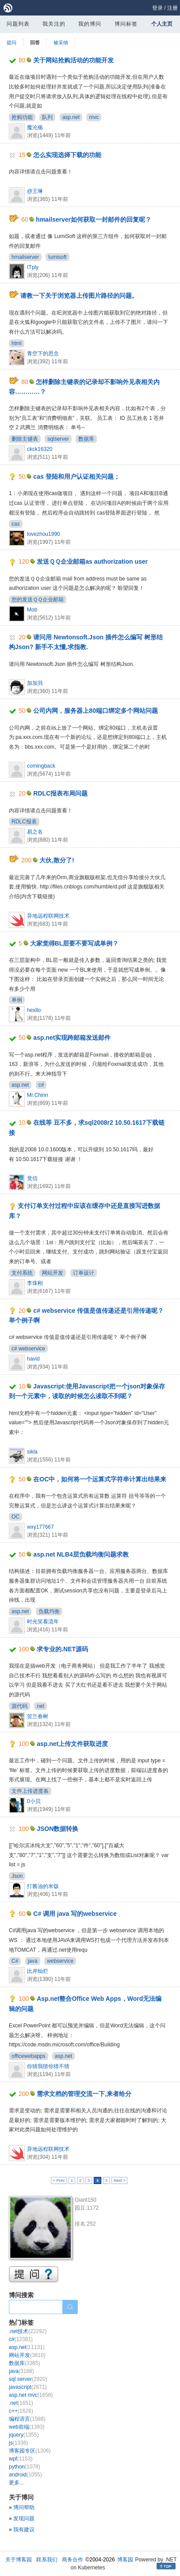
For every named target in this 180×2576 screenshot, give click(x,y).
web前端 (27, 2427)
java (33, 1961)
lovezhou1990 (43, 534)
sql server (28, 2379)
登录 (157, 8)
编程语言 (27, 2419)
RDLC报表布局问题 (60, 793)
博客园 (125, 2560)
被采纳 (61, 42)
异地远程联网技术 (48, 916)
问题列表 (18, 24)
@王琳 (35, 191)
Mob (32, 610)
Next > (119, 2180)
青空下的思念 (43, 353)
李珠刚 (35, 1283)
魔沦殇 (35, 127)
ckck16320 (39, 449)
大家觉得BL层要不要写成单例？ (74, 943)
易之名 (35, 832)
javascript (27, 2387)
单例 (16, 1000)
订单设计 (83, 1273)
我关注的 (53, 24)
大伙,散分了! (56, 860)
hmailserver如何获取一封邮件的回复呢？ (93, 219)
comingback (41, 766)
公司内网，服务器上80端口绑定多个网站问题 (95, 710)
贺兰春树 (37, 1716)
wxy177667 (40, 1527)
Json (17, 1876)
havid (33, 1359)
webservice (60, 1961)
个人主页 (161, 24)
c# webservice (28, 1349)
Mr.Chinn (37, 1095)
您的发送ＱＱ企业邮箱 (37, 599)
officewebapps (28, 2056)
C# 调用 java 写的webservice (74, 1913)
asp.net (71, 117)
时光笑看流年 (43, 1622)
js (18, 2443)
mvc (94, 117)
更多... (16, 2483)
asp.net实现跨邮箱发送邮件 (72, 1037)
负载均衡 (49, 1611)
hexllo (34, 1010)
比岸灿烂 (37, 1971)
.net (21, 2403)
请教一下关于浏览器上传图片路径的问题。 (79, 295)
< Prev (59, 2180)
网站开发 (52, 1273)
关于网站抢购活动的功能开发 (73, 60)
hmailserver (25, 257)
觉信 (32, 1178)
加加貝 (35, 683)
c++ (21, 2411)
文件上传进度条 (30, 1791)
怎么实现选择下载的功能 (67, 154)
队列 (47, 117)
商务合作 (72, 2560)
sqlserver (58, 439)
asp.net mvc (31, 2395)
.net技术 (27, 2331)
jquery (23, 2435)
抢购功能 (22, 117)
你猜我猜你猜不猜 (48, 2066)
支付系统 (22, 1273)
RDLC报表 (24, 822)
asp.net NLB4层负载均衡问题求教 (80, 1554)
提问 (11, 42)
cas (15, 524)
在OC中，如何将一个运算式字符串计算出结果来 (99, 1479)
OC (15, 1517)
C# (14, 1961)
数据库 (86, 439)
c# (41, 1085)
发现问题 (23, 2518)
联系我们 (46, 2560)
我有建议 (23, 2529)
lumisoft (57, 257)
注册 (172, 8)
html (16, 343)
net (40, 1706)
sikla (32, 1452)
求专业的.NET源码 (62, 1649)
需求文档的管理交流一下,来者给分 (84, 2093)
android (25, 2475)
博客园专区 (30, 2451)
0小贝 (34, 1801)
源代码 (19, 1706)
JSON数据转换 (57, 1828)
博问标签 (126, 24)
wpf (20, 2459)
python (24, 2467)
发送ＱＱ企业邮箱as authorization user (92, 561)
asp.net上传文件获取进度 (72, 1743)
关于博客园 (18, 2560)
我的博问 (89, 24)
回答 (35, 42)
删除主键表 (24, 439)
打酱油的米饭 (43, 1886)
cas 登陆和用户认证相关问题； (76, 476)
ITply (32, 267)
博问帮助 (23, 2507)
